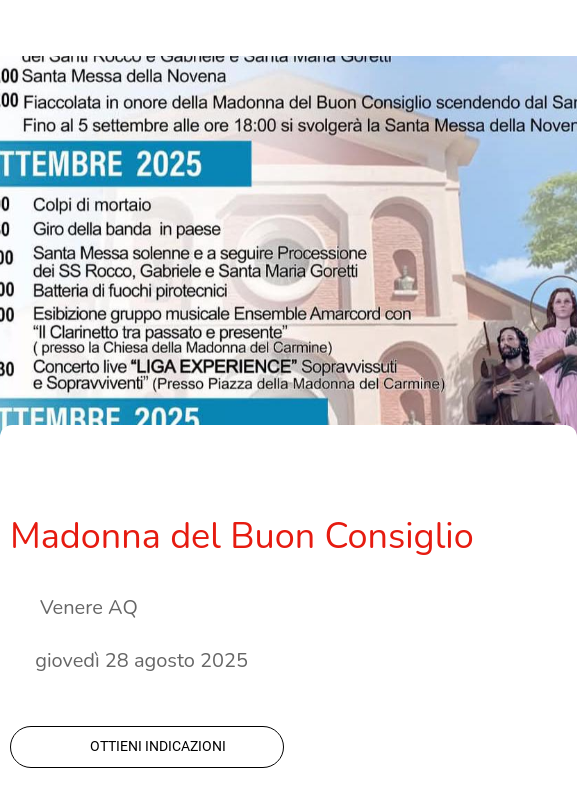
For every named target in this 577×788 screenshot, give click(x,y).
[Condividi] (447, 475)
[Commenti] (543, 475)
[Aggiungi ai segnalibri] (495, 475)
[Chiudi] (28, 28)
